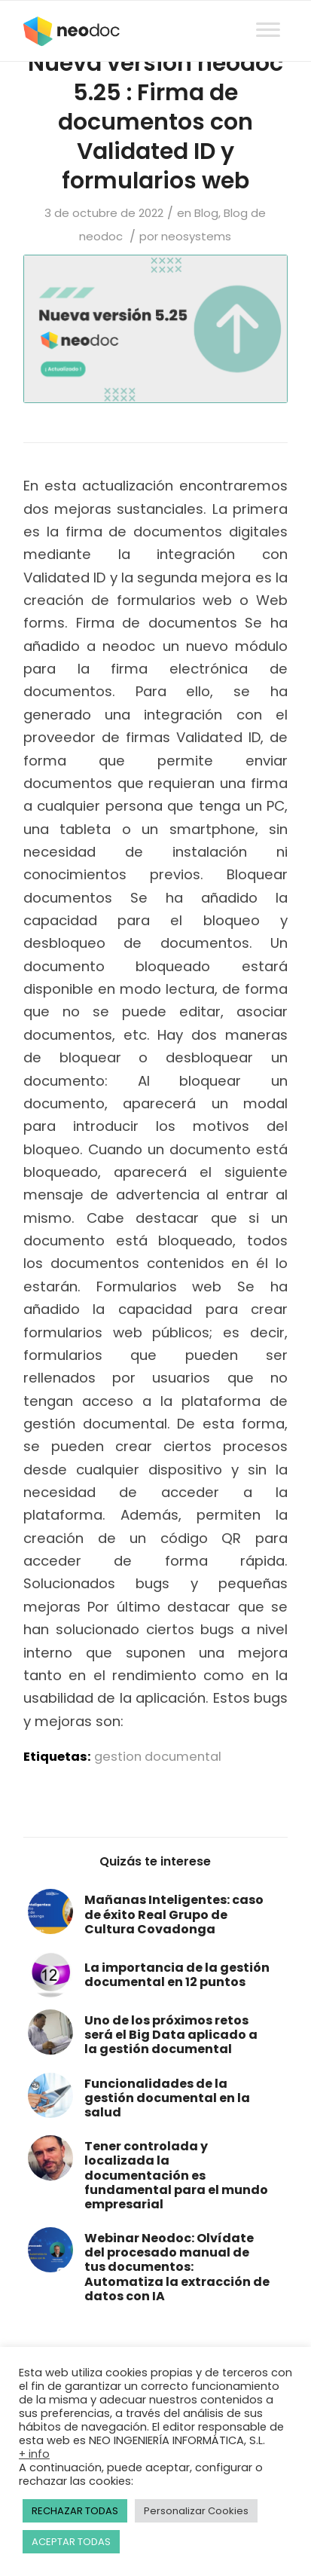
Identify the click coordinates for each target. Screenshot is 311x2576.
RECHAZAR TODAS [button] (75, 2511)
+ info (34, 2454)
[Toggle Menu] (268, 15)
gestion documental (157, 1756)
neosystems (196, 236)
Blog (206, 213)
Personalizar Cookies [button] (196, 2511)
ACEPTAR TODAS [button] (71, 2542)
